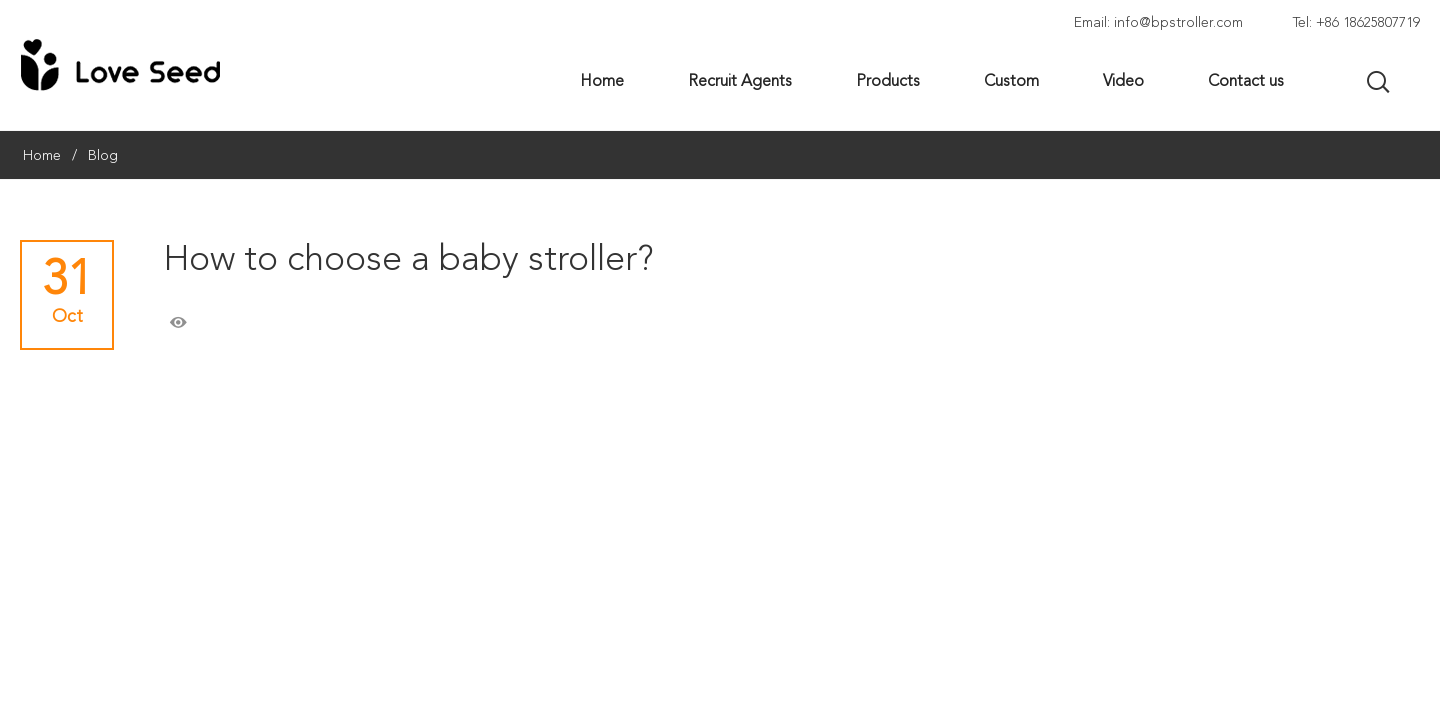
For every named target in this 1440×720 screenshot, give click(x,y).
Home (42, 156)
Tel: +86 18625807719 (1356, 23)
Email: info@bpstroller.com (1158, 23)
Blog (103, 156)
